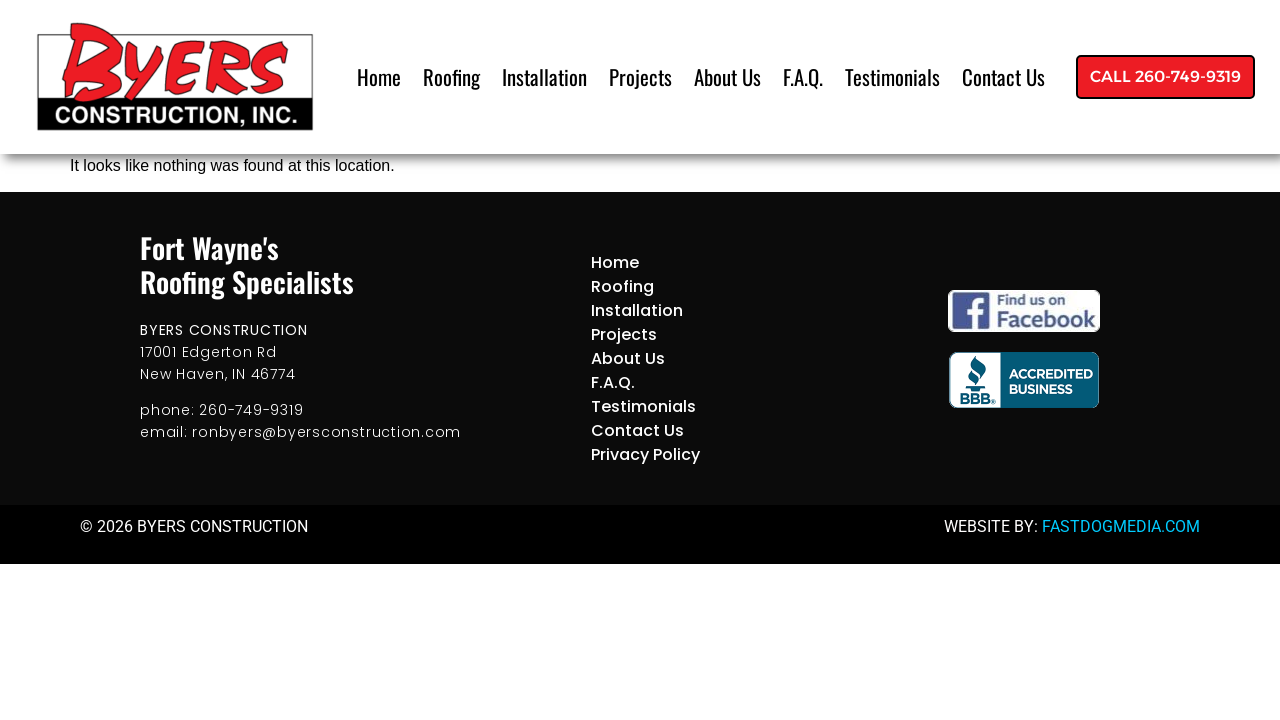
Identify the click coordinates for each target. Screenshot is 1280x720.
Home (379, 76)
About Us (727, 76)
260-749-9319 (251, 410)
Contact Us (1003, 76)
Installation (544, 76)
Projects (640, 76)
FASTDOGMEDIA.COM (1121, 526)
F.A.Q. (803, 76)
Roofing (451, 76)
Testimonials (892, 76)
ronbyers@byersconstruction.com (326, 432)
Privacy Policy (645, 454)
